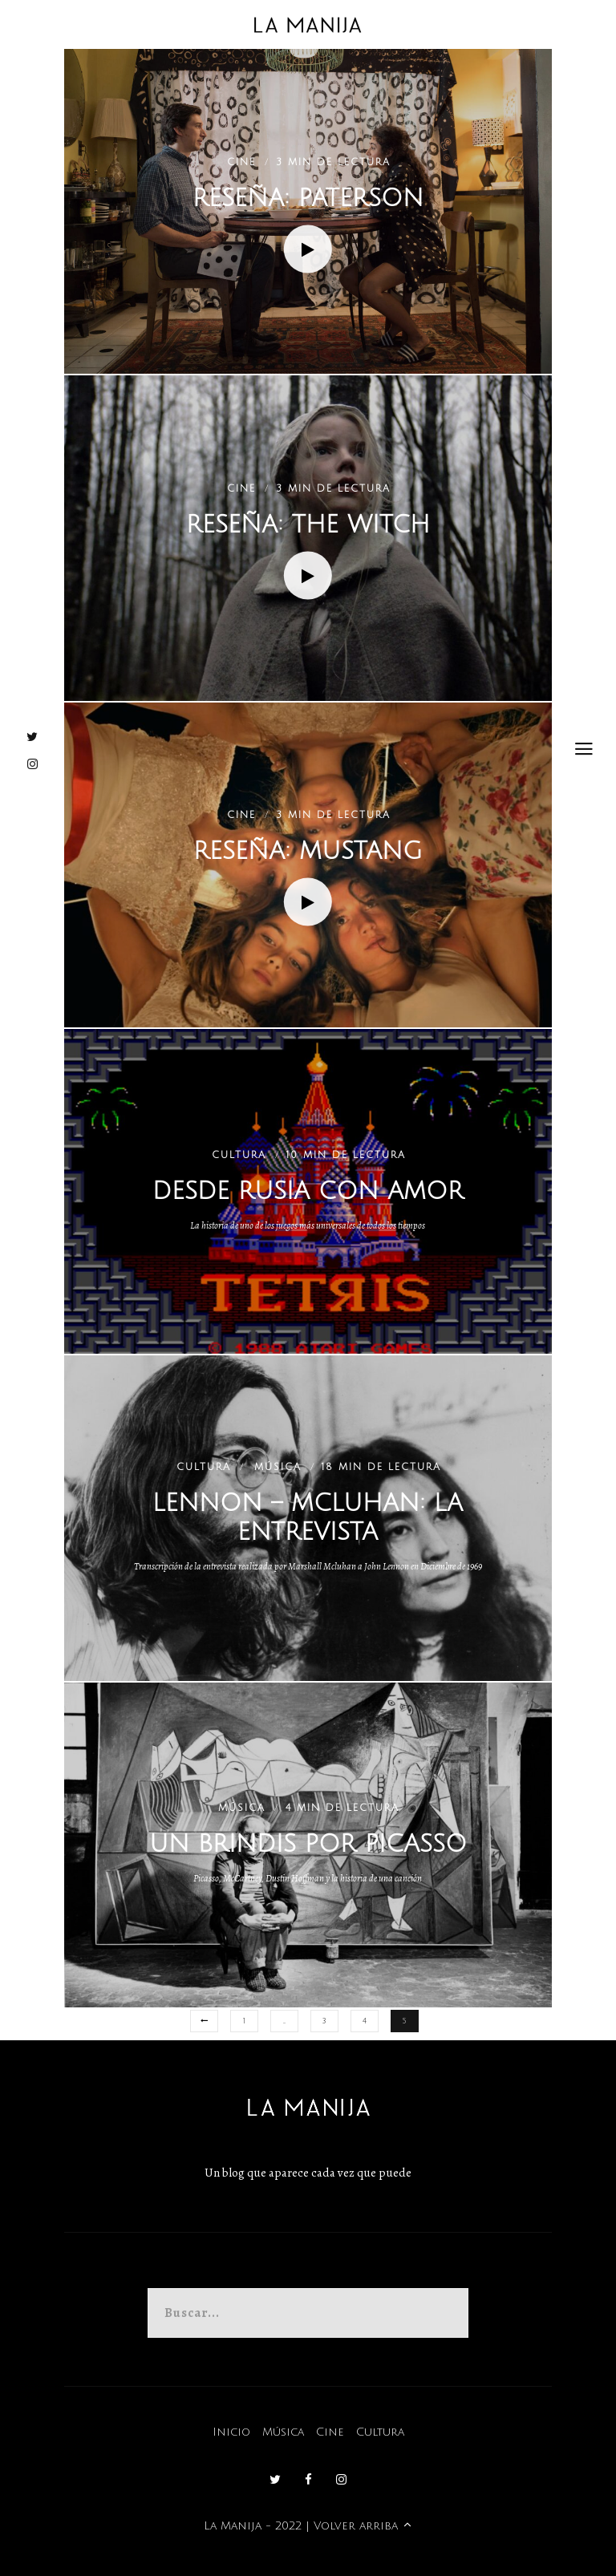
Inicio (231, 2432)
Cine (330, 2432)
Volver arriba (363, 2526)
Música (283, 2432)
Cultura (380, 2432)
